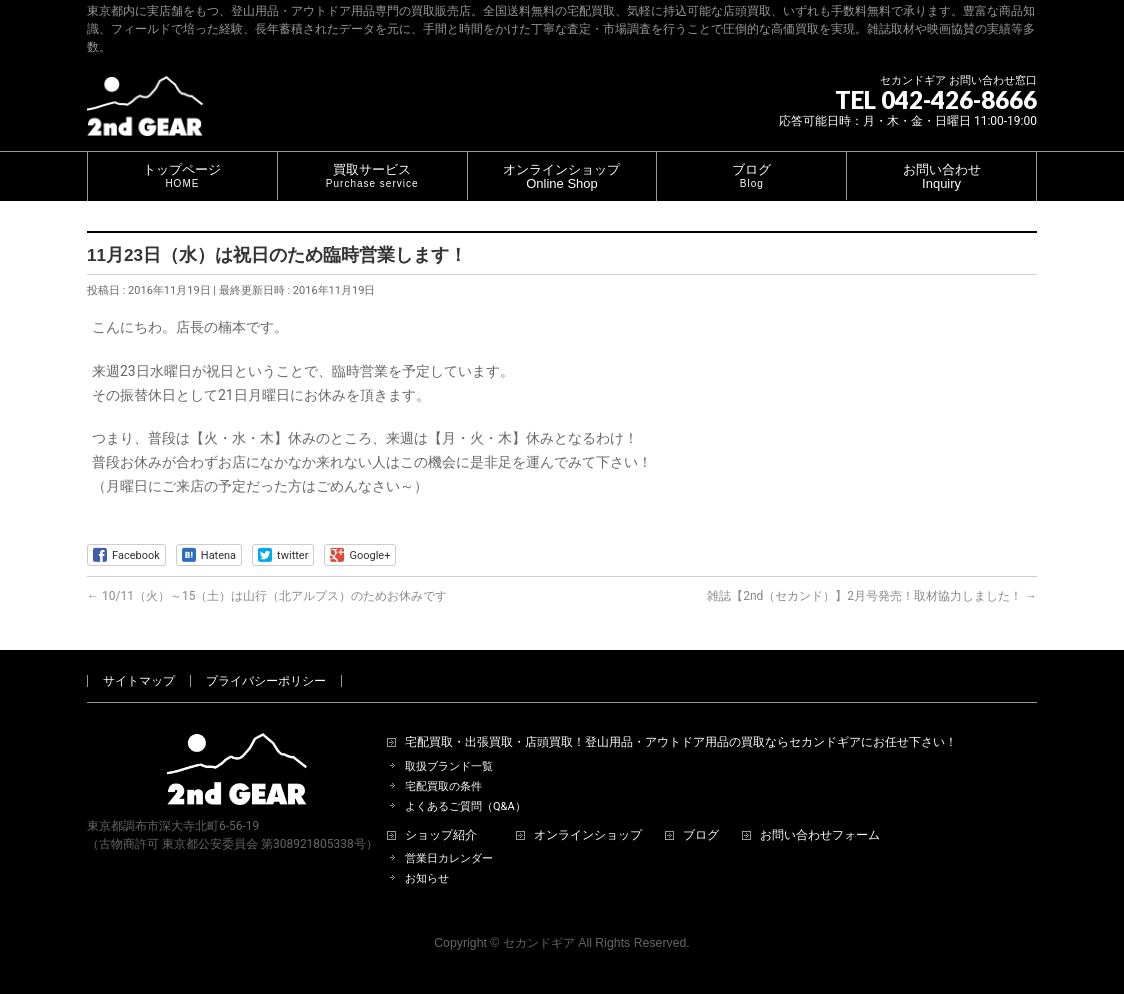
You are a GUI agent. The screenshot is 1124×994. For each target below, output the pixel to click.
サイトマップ (139, 681)
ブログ (701, 835)
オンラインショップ (588, 835)
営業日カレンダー (449, 858)
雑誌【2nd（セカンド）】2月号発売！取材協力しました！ (872, 596)
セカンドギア (539, 943)
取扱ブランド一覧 (449, 766)
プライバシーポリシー (266, 681)
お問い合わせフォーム (820, 835)
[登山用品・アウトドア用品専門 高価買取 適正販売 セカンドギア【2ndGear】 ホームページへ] (145, 113)
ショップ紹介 (441, 835)
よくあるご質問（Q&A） (465, 806)
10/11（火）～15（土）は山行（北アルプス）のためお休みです (267, 596)
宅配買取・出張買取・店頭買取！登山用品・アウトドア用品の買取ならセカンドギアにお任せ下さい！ (681, 742)
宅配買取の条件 (443, 786)
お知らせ (427, 878)
